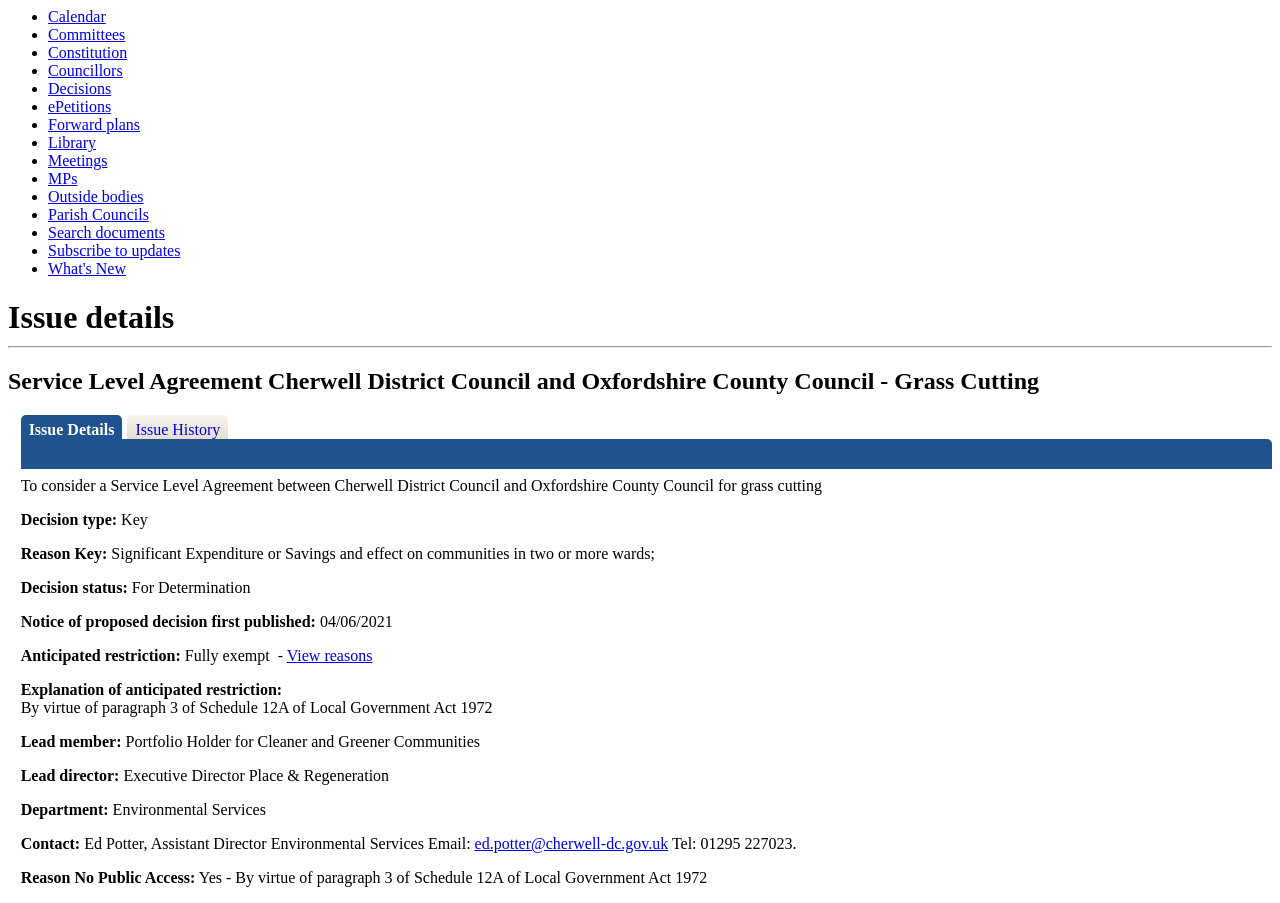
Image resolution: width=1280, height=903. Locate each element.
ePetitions (79, 106)
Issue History (177, 429)
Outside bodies (96, 196)
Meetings (78, 160)
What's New (87, 268)
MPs (62, 178)
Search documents (106, 232)
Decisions (79, 88)
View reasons (330, 655)
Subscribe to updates (114, 250)
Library (72, 142)
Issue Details (72, 429)
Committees (86, 34)
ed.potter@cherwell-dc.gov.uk (572, 843)
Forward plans (94, 124)
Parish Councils (98, 214)
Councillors (85, 70)
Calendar (77, 16)
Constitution (87, 52)
